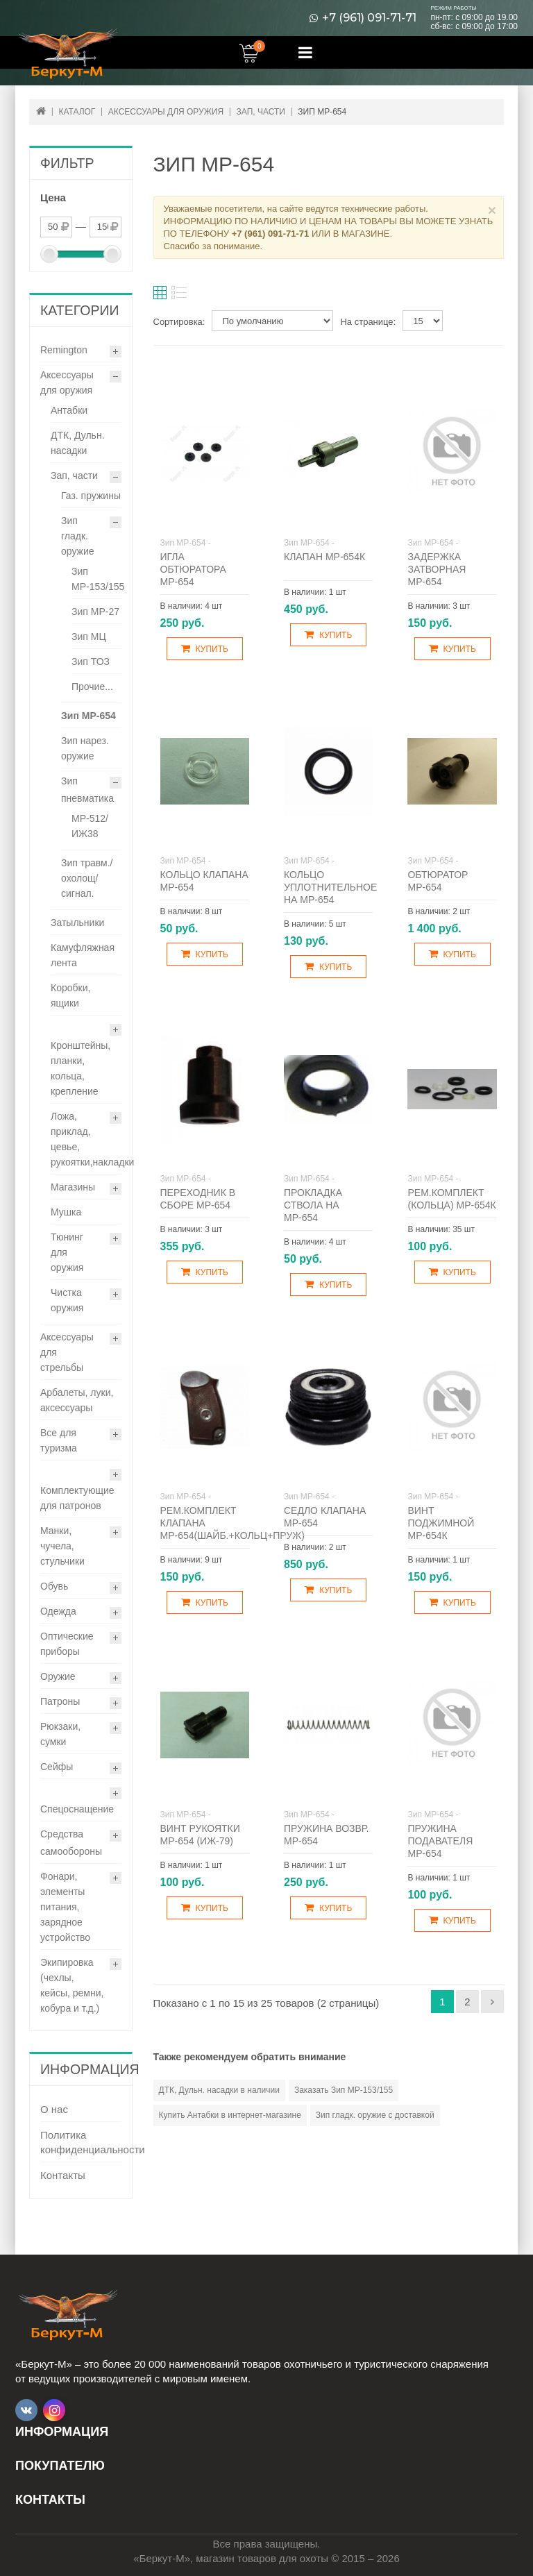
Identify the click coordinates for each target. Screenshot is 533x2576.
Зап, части (74, 475)
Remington (63, 349)
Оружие (58, 1676)
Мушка (66, 1212)
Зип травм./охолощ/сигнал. (86, 878)
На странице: (368, 322)
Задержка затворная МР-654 (436, 569)
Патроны (60, 1701)
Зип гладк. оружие (77, 536)
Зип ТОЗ (90, 661)
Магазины (73, 1187)
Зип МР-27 (95, 611)
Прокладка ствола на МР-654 (313, 1205)
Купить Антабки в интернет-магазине (230, 2115)
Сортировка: (179, 322)
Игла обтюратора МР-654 (193, 569)
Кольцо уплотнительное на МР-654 (330, 887)
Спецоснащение (77, 1809)
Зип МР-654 (88, 715)
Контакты (62, 2175)
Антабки (69, 410)
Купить (204, 648)
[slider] (49, 254)
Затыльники (77, 922)
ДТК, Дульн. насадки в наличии (219, 2090)
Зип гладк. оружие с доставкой (375, 2115)
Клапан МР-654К (324, 556)
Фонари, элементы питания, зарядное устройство (65, 1907)
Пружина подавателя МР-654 (440, 1841)
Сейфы (56, 1766)
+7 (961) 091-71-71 (369, 18)
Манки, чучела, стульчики (62, 1546)
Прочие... (92, 686)
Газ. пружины (91, 495)
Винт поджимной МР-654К (440, 1523)
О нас (54, 2109)
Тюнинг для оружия (67, 1252)
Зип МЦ (88, 636)
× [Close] (492, 210)
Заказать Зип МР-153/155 (343, 2090)
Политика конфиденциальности (80, 2142)
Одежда (58, 1611)
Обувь (54, 1586)
